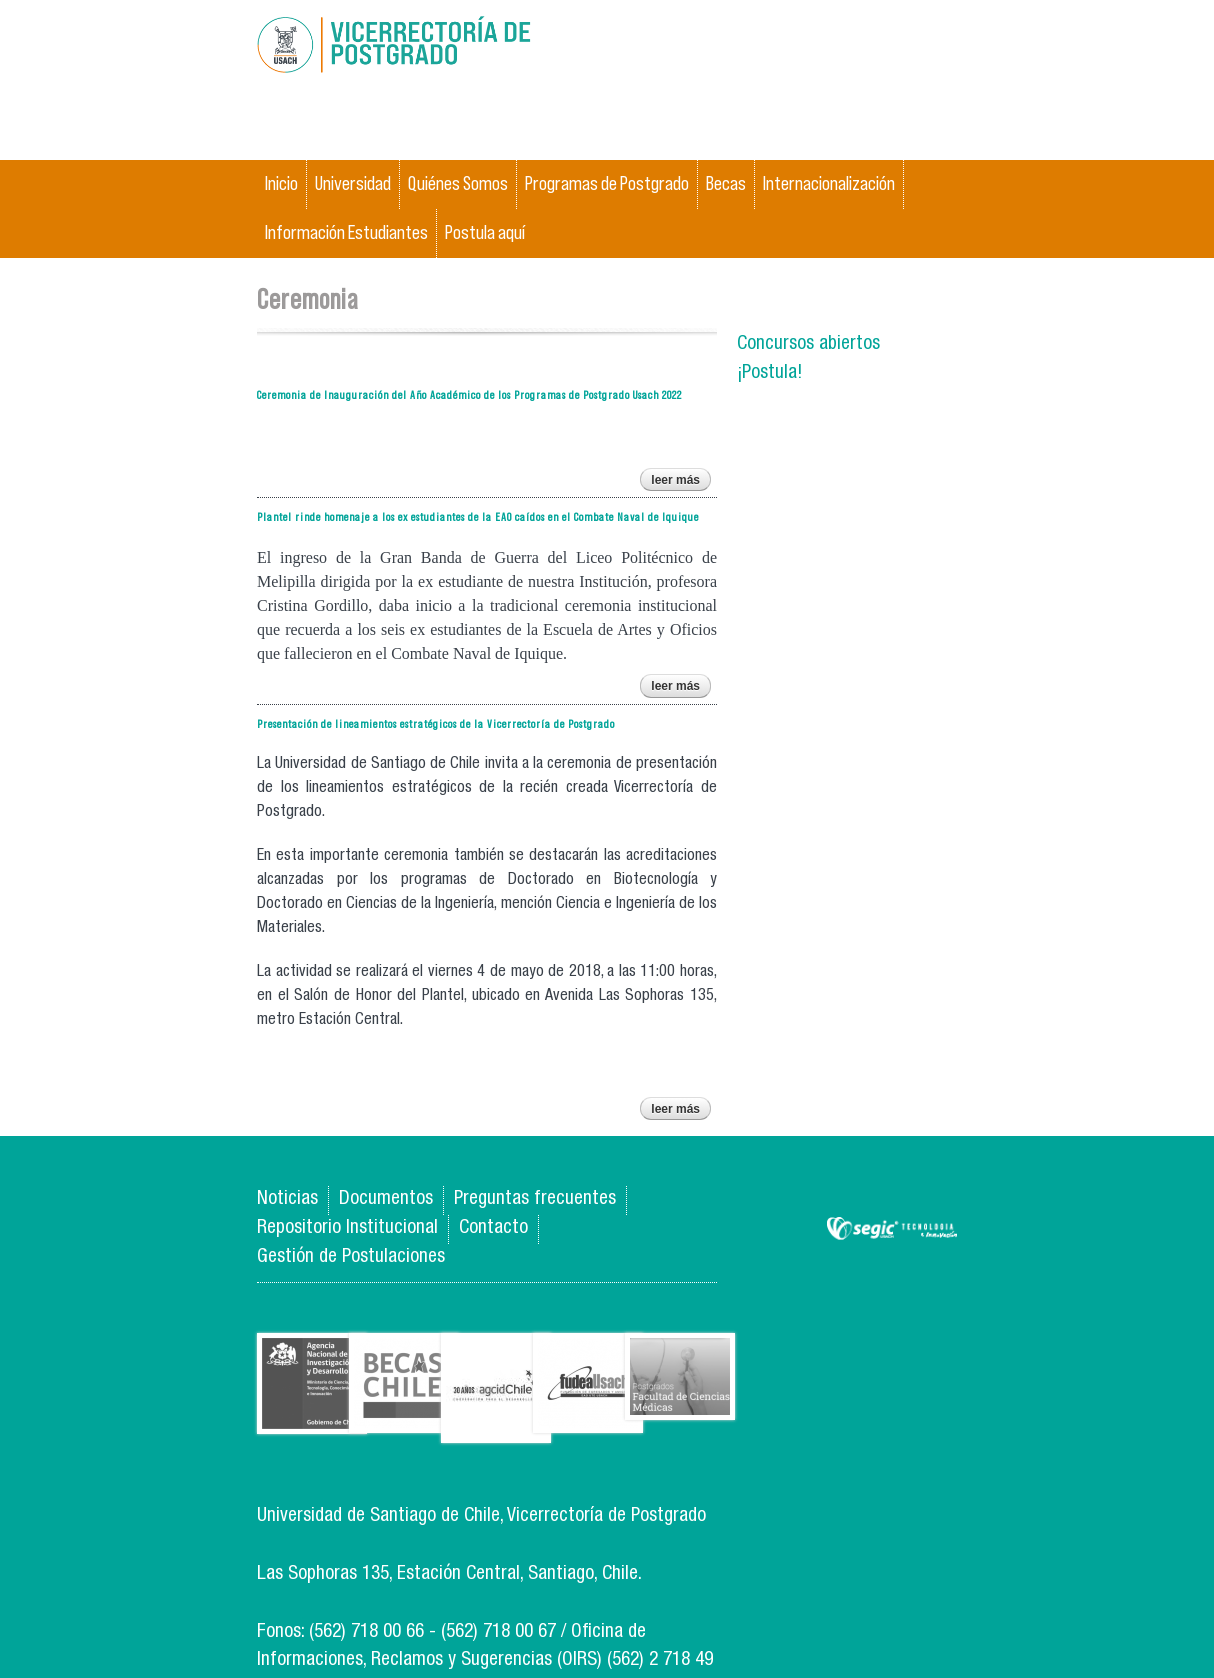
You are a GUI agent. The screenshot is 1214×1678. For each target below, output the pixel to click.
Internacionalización (829, 183)
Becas (726, 183)
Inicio (281, 183)
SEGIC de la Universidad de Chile (892, 1229)
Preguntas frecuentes (535, 1199)
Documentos (386, 1199)
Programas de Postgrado (607, 183)
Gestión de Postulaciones (351, 1257)
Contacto (493, 1228)
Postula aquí (485, 232)
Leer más (681, 482)
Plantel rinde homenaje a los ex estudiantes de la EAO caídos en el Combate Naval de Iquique (478, 516)
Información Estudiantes (346, 232)
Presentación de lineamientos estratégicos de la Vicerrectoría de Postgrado (436, 723)
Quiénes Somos (458, 183)
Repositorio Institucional (347, 1228)
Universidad (353, 183)
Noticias (287, 1199)
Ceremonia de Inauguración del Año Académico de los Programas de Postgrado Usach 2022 (469, 394)
